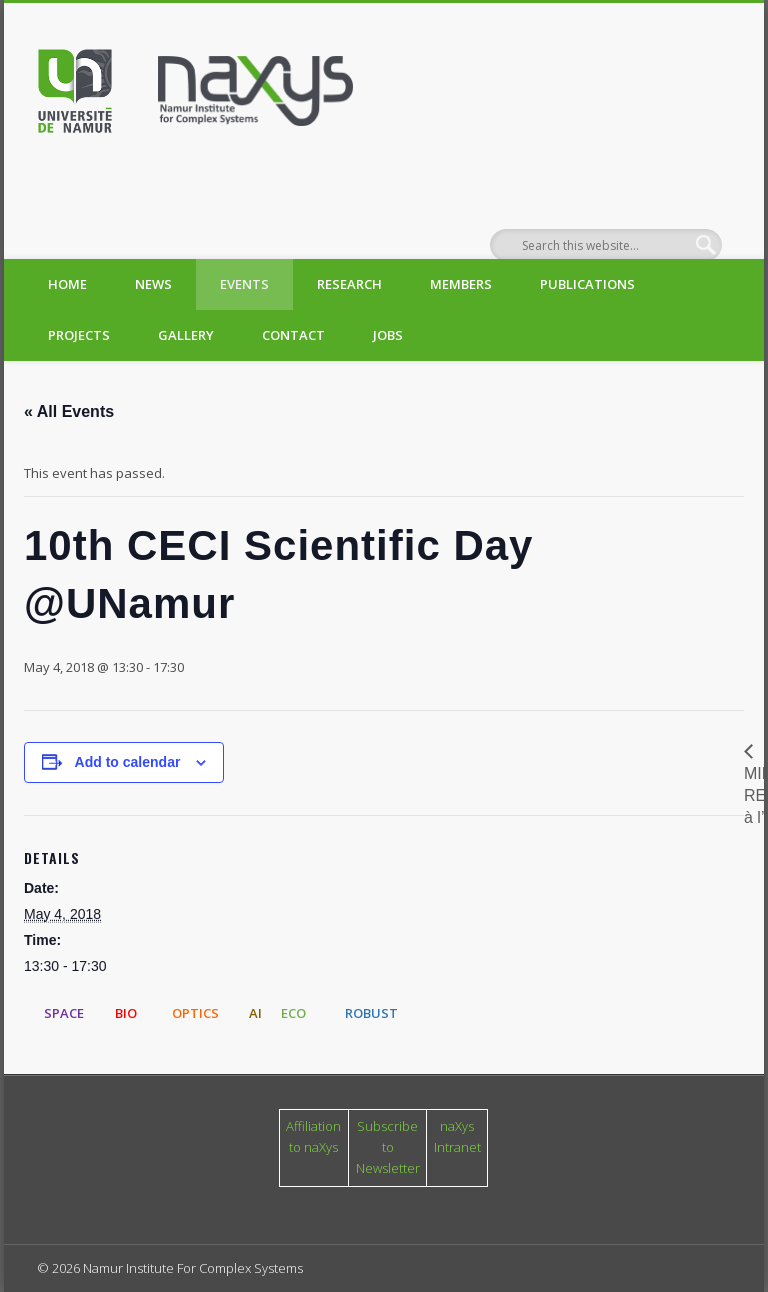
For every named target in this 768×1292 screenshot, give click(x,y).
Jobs (388, 335)
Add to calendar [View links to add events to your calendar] (128, 762)
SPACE (64, 1013)
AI (255, 1013)
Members (461, 284)
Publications (587, 284)
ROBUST (371, 1013)
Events (244, 284)
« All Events (69, 411)
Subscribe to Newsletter (388, 1147)
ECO (293, 1013)
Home (67, 284)
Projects (79, 335)
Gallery (186, 335)
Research (349, 284)
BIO (126, 1013)
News (153, 284)
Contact (293, 335)
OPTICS (195, 1013)
